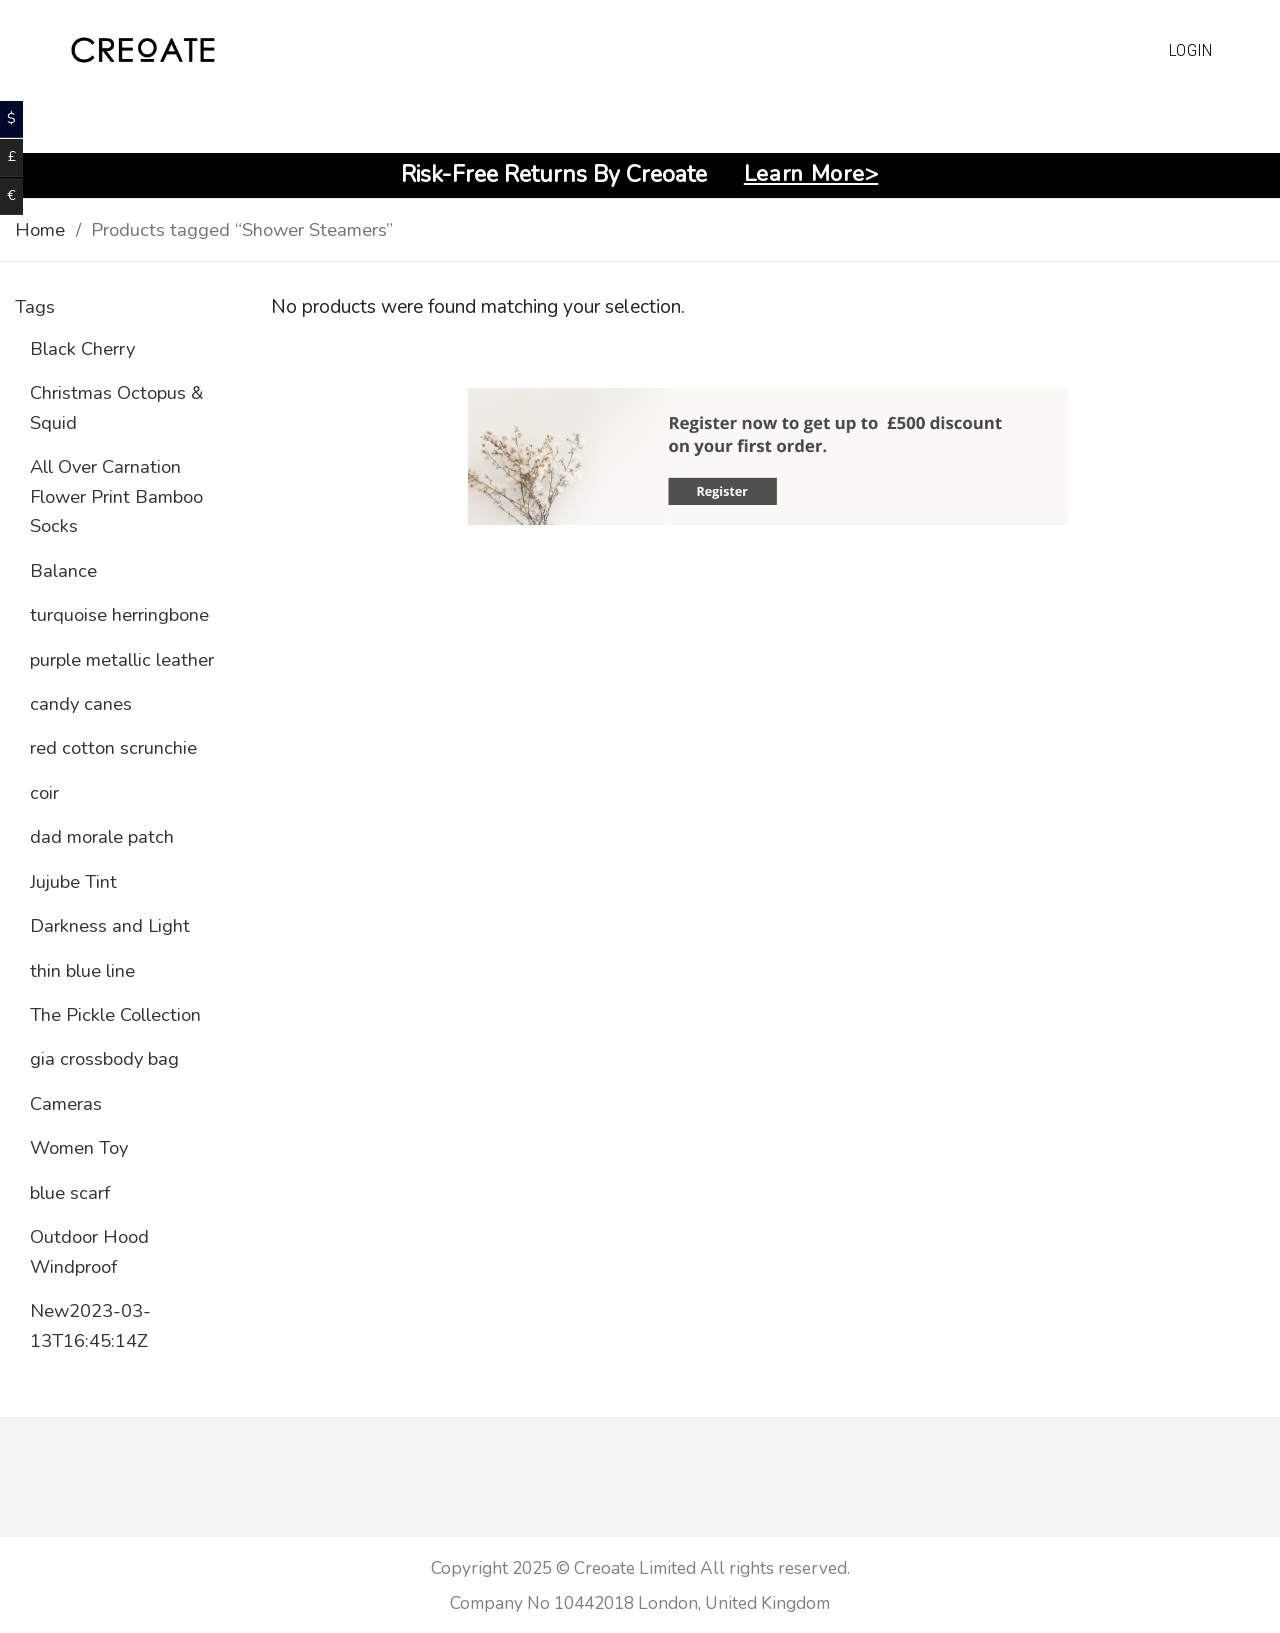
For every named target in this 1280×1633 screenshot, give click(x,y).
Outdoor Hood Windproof (89, 1251)
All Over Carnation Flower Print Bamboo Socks (116, 496)
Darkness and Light (110, 925)
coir (44, 792)
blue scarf (70, 1192)
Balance (63, 570)
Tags (35, 306)
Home (40, 229)
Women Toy (79, 1147)
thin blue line (82, 970)
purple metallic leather (122, 659)
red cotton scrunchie (113, 747)
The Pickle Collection (115, 1014)
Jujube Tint (73, 881)
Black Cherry (82, 348)
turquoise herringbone (119, 614)
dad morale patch (102, 836)
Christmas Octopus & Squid (117, 407)
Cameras (66, 1103)
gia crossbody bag (104, 1058)
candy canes (81, 703)
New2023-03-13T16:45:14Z (90, 1325)
